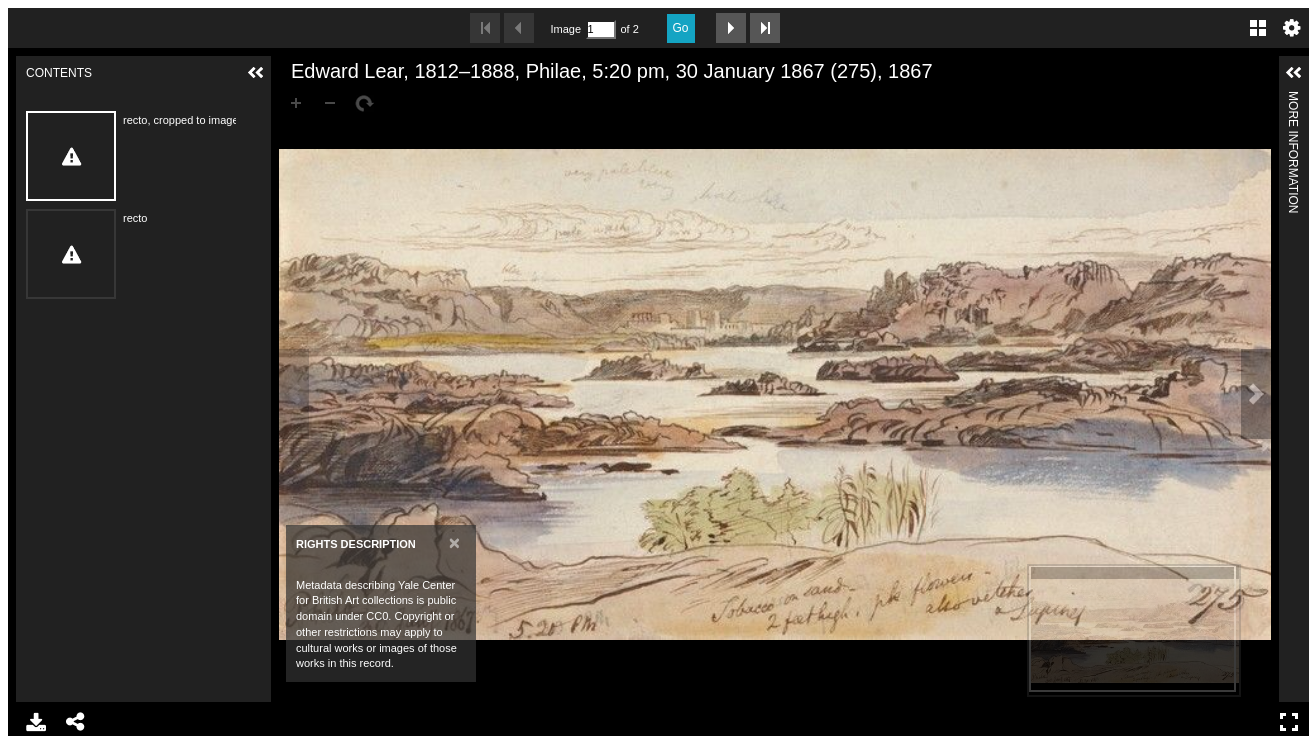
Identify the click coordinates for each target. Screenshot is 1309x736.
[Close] (454, 542)
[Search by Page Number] (601, 29)
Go (681, 28)
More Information (1293, 99)
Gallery (1258, 28)
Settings (1292, 28)
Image (566, 29)
